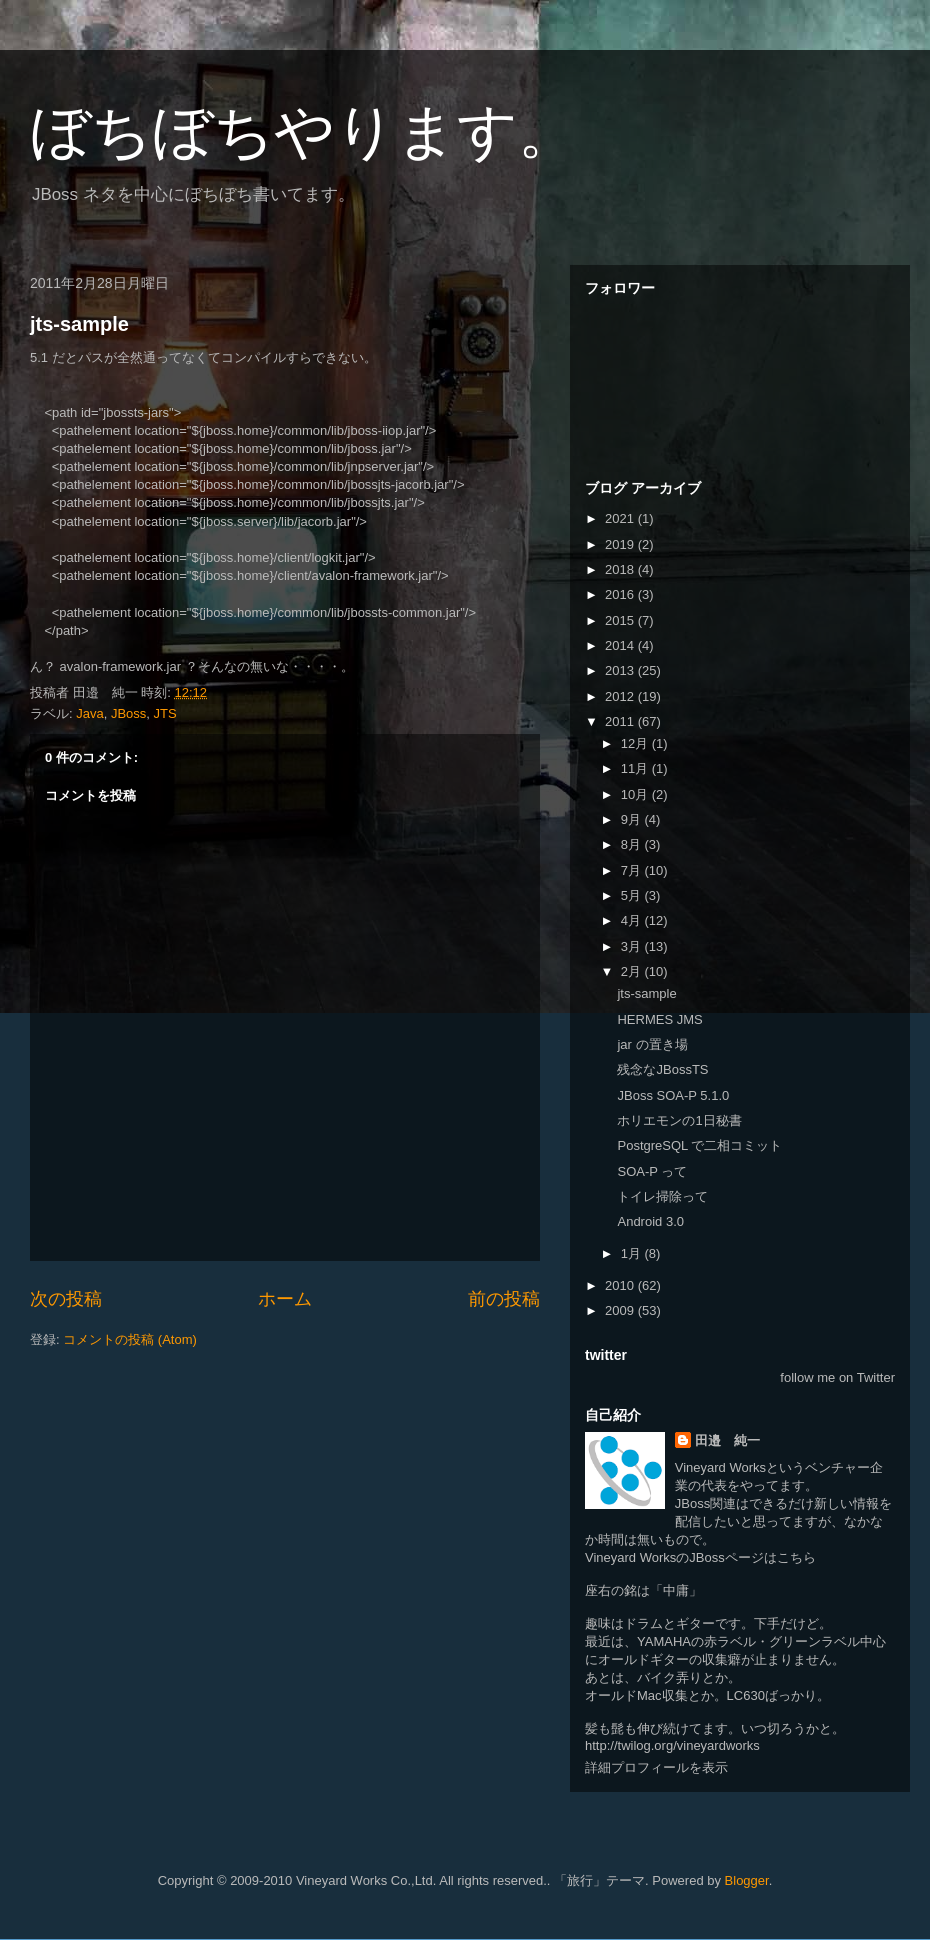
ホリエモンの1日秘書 (679, 1120)
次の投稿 (66, 1299)
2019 (621, 544)
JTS (165, 713)
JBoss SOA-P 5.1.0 (673, 1095)
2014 (621, 645)
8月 (633, 844)
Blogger (747, 1880)
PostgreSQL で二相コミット (699, 1145)
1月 (633, 1253)
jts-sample (79, 324)
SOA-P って (652, 1171)
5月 (633, 895)
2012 (621, 696)
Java (89, 713)
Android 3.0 (650, 1221)
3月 (633, 946)
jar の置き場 (652, 1044)
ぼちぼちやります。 (304, 131)
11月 (636, 768)
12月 (636, 743)
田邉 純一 (727, 1440)
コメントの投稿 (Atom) (130, 1339)
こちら (796, 1557)
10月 (636, 794)
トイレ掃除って (662, 1196)
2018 (621, 569)
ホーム (285, 1299)
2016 (621, 594)
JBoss (128, 713)
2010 (621, 1285)
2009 (621, 1310)
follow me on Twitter (837, 1377)
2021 (621, 518)
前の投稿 (504, 1299)
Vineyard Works (720, 1467)
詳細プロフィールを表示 (656, 1767)
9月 (633, 819)
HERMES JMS (659, 1019)
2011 (621, 721)
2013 (621, 670)
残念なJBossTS (662, 1069)
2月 (633, 971)
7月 (633, 870)
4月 (633, 920)
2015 (621, 620)
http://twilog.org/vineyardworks (672, 1745)
